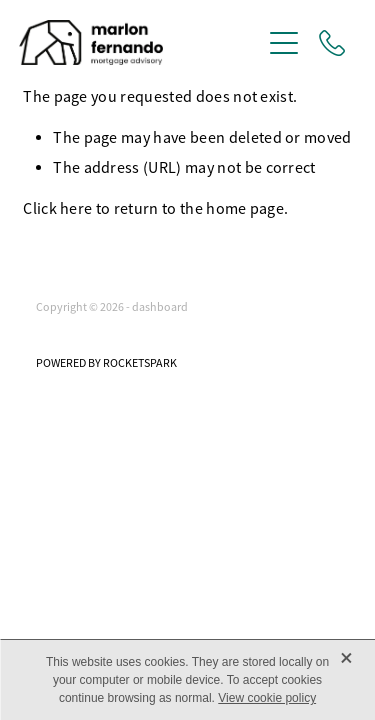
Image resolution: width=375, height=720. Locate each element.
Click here (57, 209)
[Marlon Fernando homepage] (140, 42)
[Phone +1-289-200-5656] (332, 43)
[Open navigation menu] (284, 43)
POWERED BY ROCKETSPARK (106, 363)
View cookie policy (267, 698)
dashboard (160, 307)
